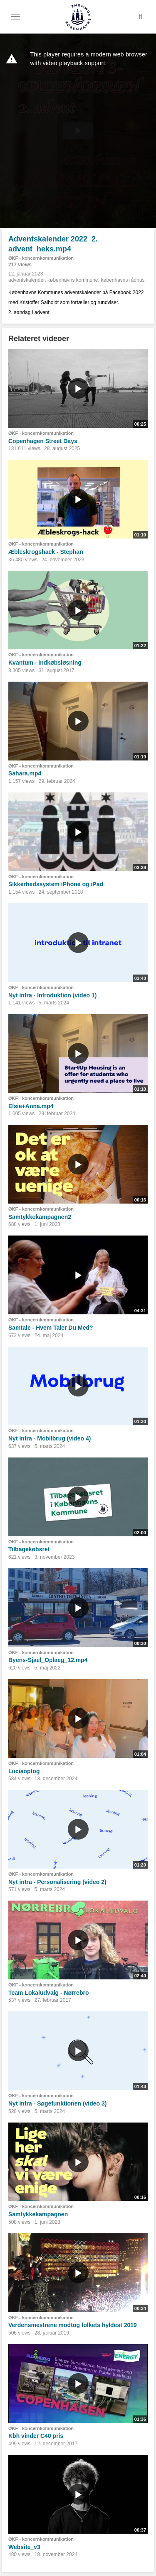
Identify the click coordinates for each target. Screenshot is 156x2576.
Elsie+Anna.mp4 (31, 1106)
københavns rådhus (122, 280)
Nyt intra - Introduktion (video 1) (52, 995)
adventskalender (26, 280)
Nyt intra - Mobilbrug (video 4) (49, 1438)
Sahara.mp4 (24, 773)
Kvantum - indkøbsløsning (45, 662)
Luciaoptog (24, 1771)
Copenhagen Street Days (42, 441)
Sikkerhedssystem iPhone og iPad (55, 884)
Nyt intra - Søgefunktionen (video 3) (57, 2103)
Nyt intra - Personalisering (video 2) (57, 1882)
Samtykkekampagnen (38, 2214)
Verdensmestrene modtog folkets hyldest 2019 (72, 2325)
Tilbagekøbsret (29, 1549)
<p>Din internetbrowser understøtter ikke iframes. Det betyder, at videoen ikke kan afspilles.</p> (78, 131)
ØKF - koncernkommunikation (41, 258)
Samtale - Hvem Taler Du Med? (50, 1327)
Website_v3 (24, 2547)
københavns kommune (72, 280)
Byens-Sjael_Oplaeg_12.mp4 (48, 1660)
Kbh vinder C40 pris (35, 2435)
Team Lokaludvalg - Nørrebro (48, 1992)
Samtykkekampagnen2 (39, 1217)
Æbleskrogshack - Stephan (45, 551)
